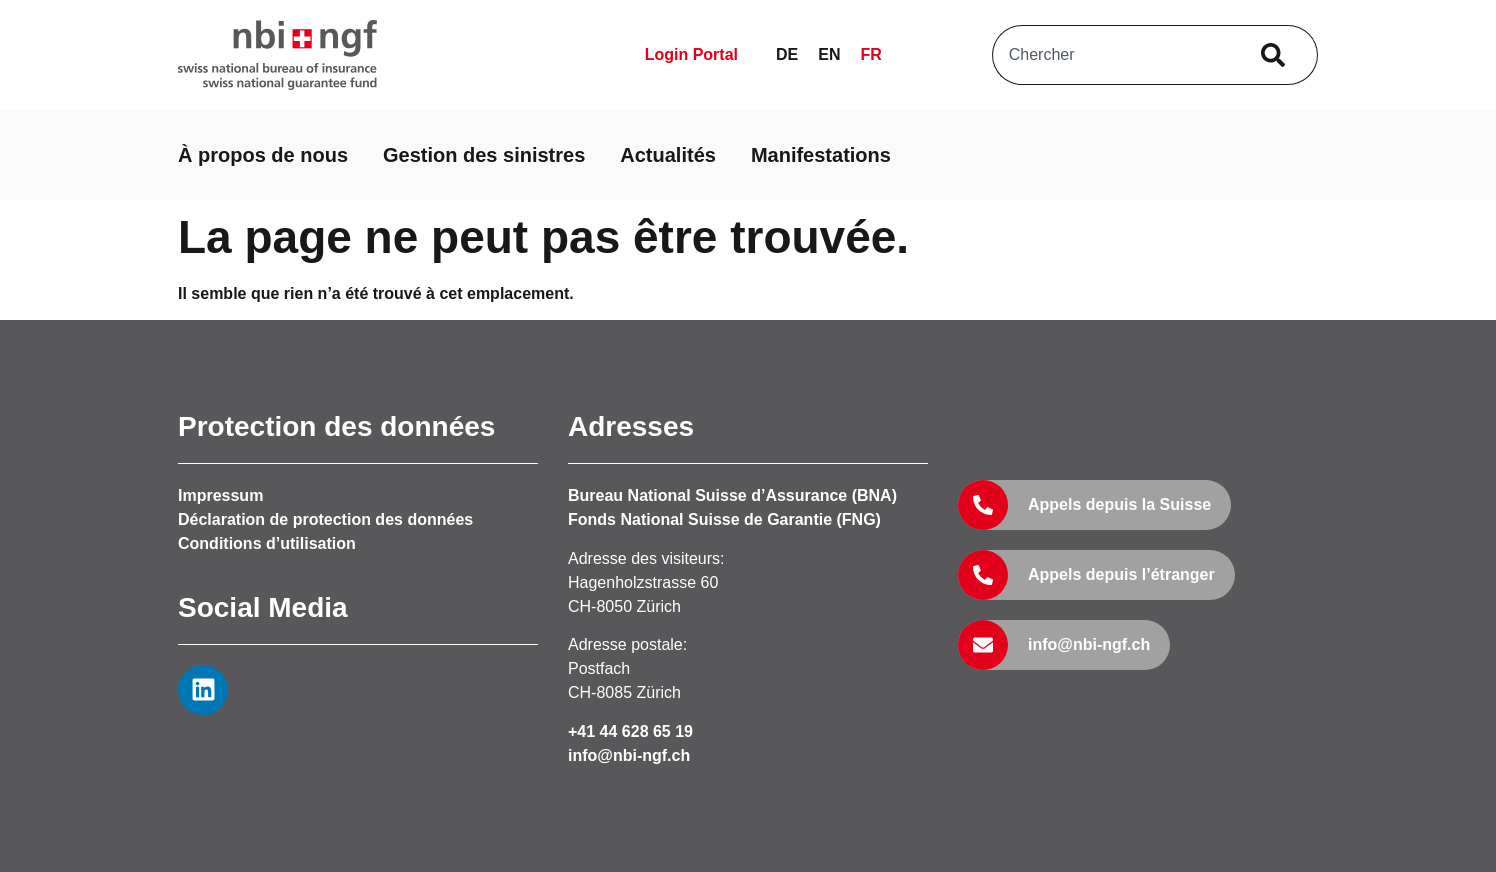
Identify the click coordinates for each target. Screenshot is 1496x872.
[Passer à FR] (870, 55)
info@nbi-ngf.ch (629, 755)
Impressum (220, 495)
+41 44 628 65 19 (630, 731)
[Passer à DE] (787, 55)
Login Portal (691, 54)
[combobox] (1114, 55)
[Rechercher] (1277, 55)
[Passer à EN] (829, 55)
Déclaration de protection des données (325, 519)
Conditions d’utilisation (267, 543)
